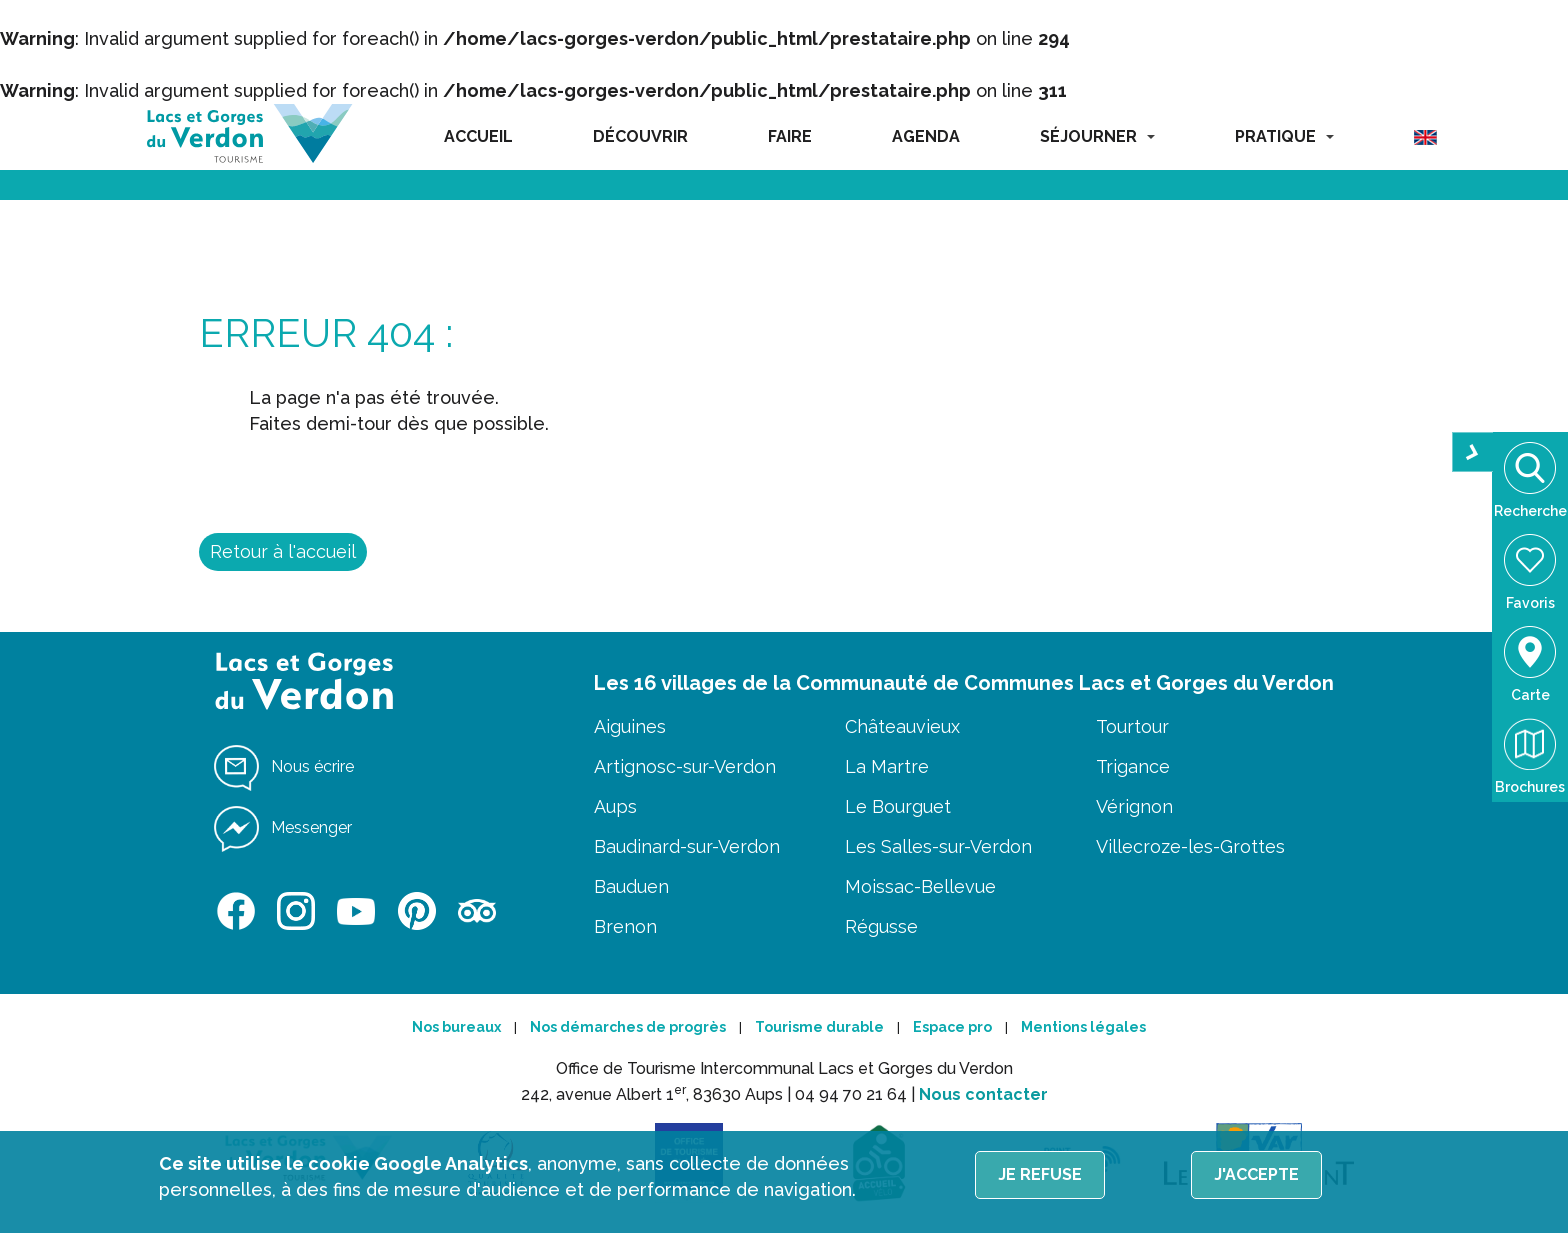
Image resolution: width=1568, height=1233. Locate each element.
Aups (615, 806)
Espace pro (952, 1027)
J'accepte (1256, 1174)
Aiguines (630, 726)
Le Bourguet (898, 806)
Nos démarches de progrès (628, 1027)
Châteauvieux (902, 726)
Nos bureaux (456, 1027)
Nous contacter (983, 1094)
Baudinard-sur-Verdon (687, 846)
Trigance (1133, 766)
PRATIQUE (1284, 136)
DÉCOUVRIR (640, 136)
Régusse (881, 926)
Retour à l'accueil (283, 551)
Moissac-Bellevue (920, 886)
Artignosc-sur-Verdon (685, 766)
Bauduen (631, 886)
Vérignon (1134, 806)
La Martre (887, 766)
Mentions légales (1083, 1027)
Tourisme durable (819, 1027)
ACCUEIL (478, 136)
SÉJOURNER (1097, 136)
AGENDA (926, 136)
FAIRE (790, 136)
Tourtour (1132, 726)
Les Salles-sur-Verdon (938, 846)
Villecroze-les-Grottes (1190, 846)
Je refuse (1040, 1174)
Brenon (625, 926)
